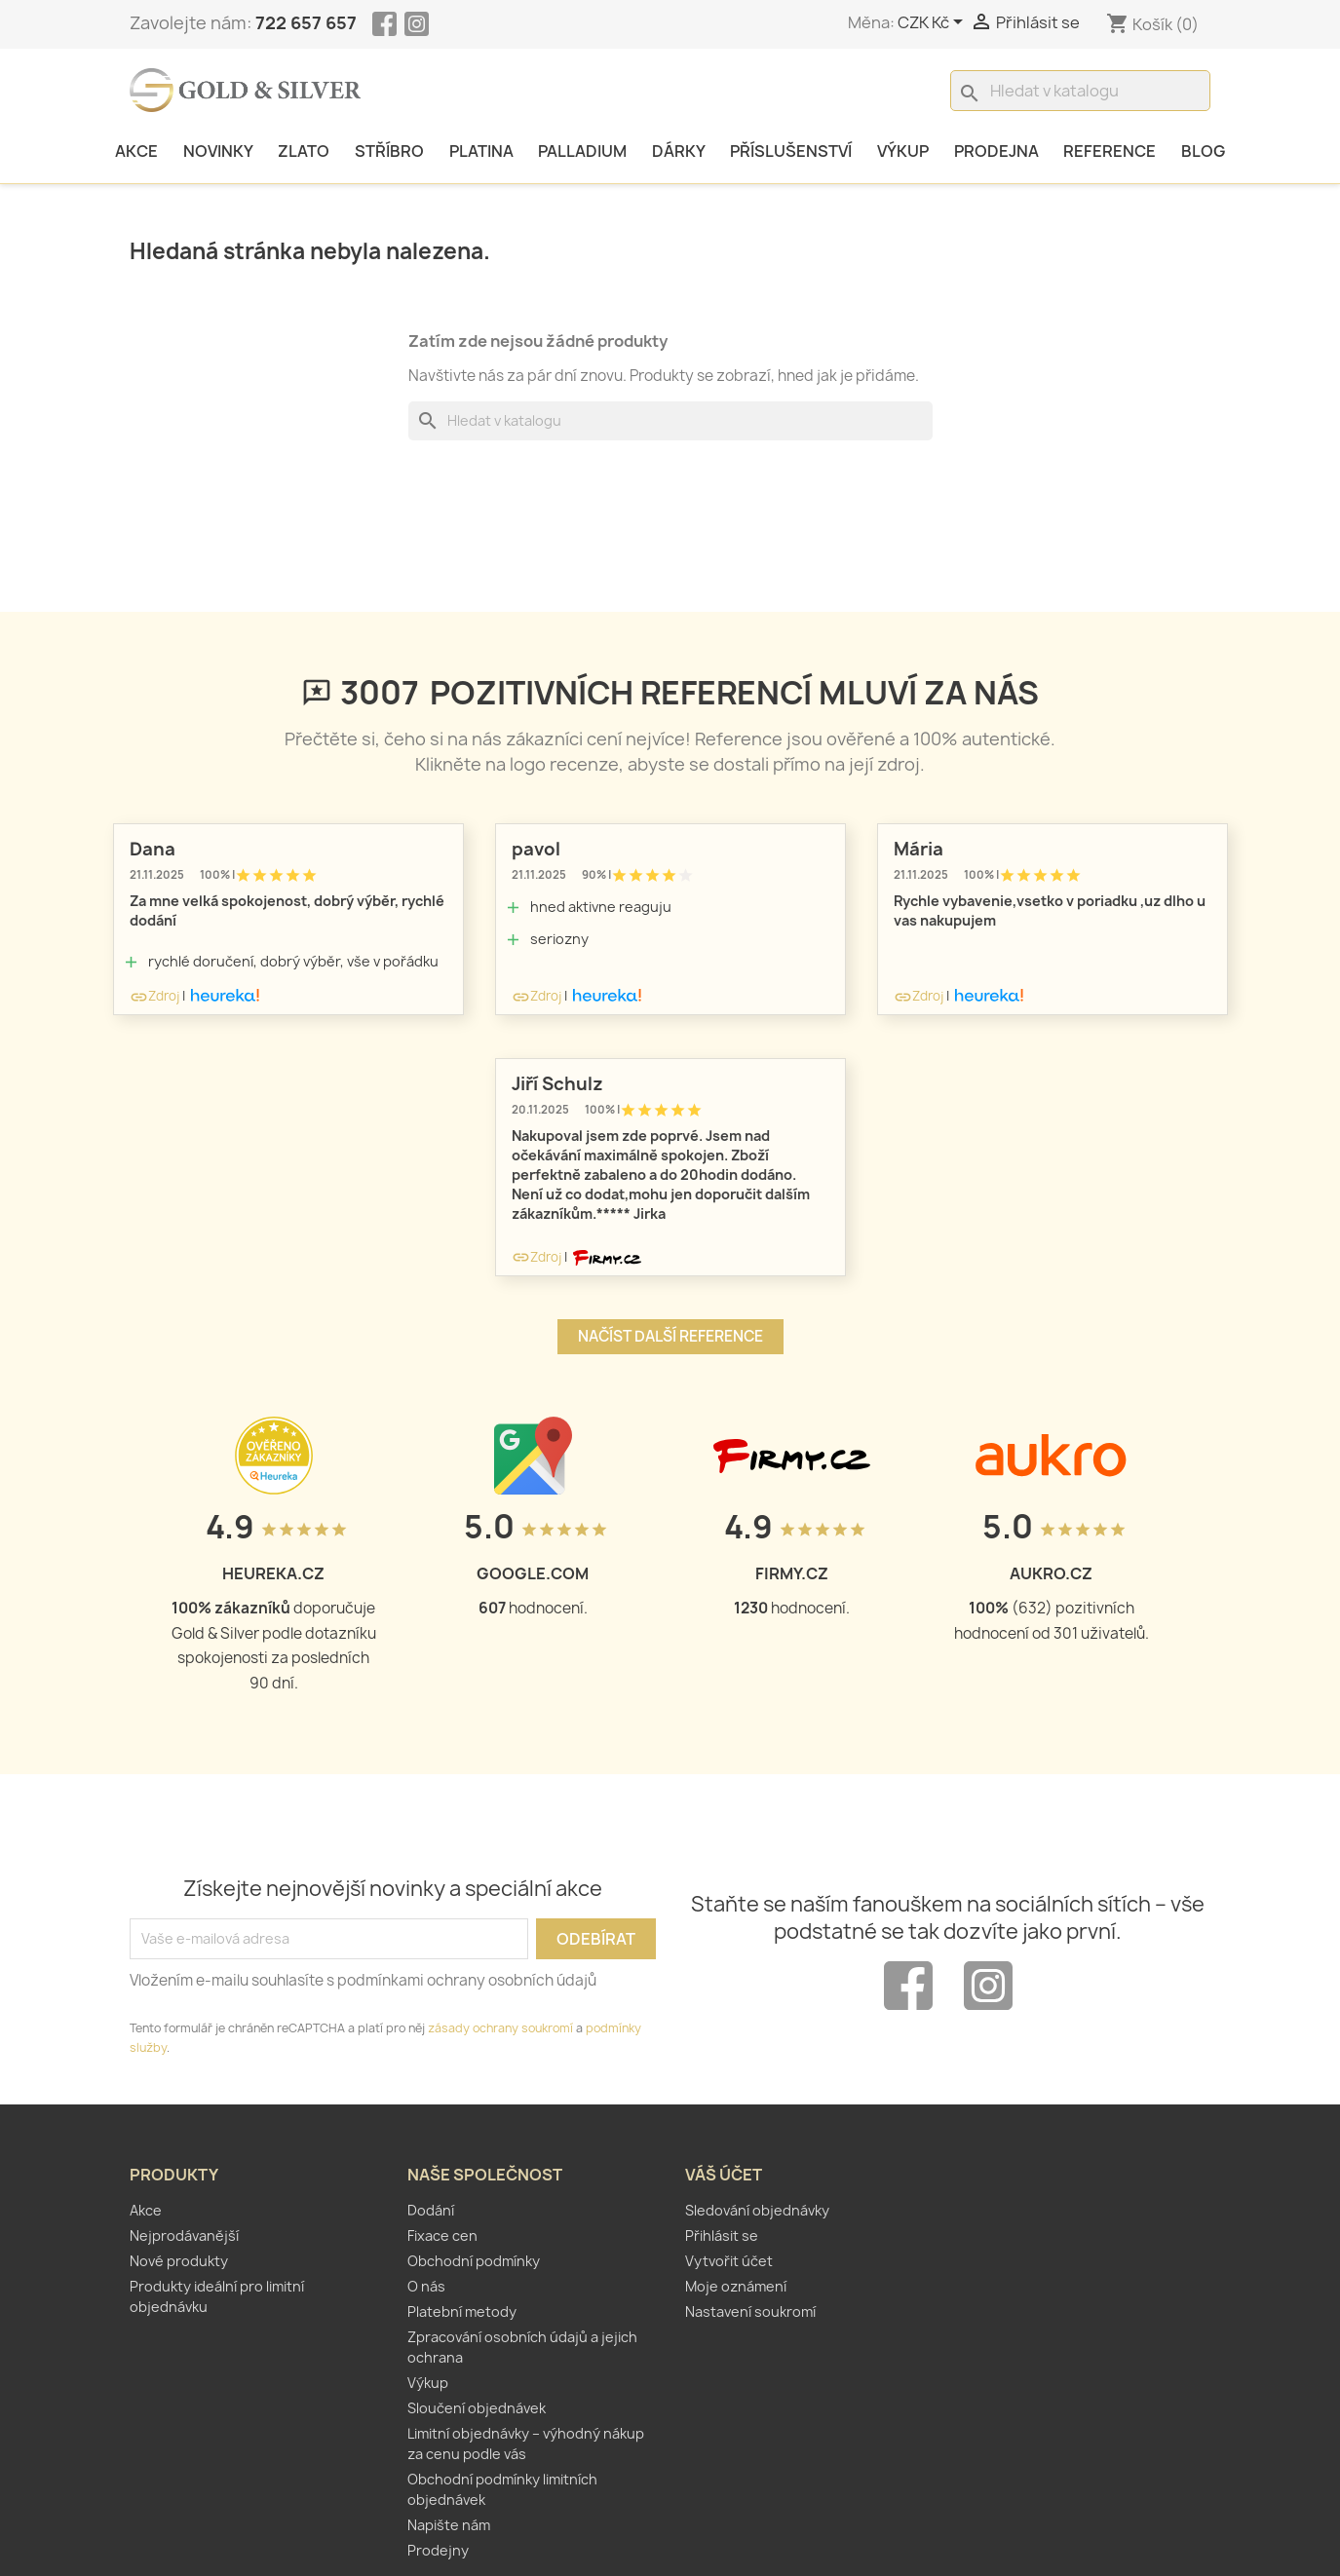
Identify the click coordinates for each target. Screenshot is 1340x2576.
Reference (1109, 151)
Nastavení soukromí (750, 2311)
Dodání (430, 2210)
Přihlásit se (721, 2235)
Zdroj (154, 995)
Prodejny (438, 2550)
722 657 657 (306, 23)
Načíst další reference (670, 1336)
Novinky (218, 151)
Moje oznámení (735, 2286)
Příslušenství (791, 151)
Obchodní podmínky (473, 2261)
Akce (136, 151)
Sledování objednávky (757, 2210)
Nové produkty (179, 2261)
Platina (481, 151)
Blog (1203, 151)
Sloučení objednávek (476, 2408)
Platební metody (462, 2311)
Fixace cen (442, 2235)
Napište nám (448, 2525)
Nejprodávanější (184, 2235)
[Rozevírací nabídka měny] (934, 23)
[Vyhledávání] (1080, 90)
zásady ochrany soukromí (500, 2028)
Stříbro (389, 151)
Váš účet (723, 2174)
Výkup (903, 151)
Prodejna (996, 151)
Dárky (679, 151)
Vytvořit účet (729, 2261)
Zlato (303, 151)
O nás (426, 2286)
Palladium (582, 151)
